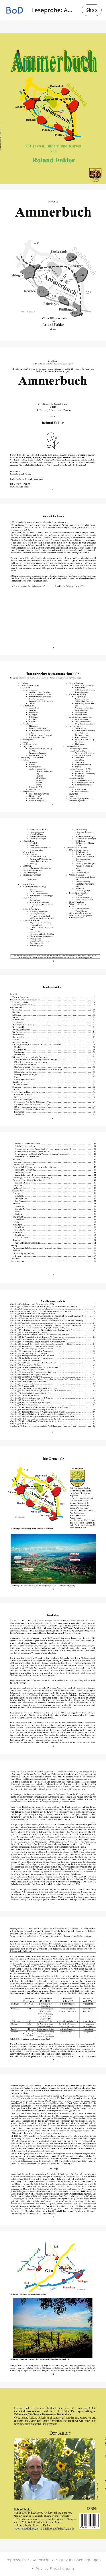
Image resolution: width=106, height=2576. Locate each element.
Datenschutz (42, 2559)
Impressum (15, 2559)
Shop (91, 10)
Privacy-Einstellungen (54, 2568)
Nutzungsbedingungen (80, 2559)
